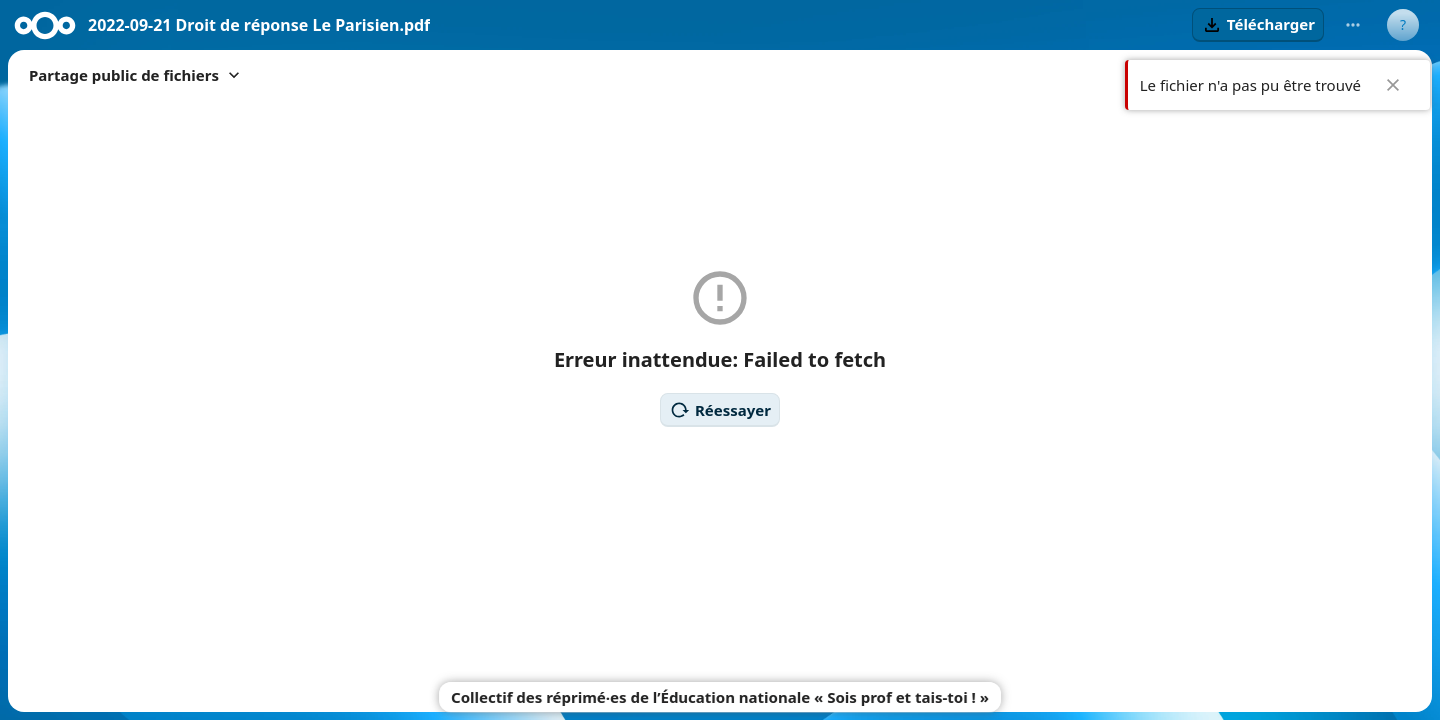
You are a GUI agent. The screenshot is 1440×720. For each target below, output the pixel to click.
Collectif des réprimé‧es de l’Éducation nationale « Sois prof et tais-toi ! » (720, 697)
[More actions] (1353, 25)
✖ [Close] (1393, 85)
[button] (1258, 25)
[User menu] (1403, 25)
